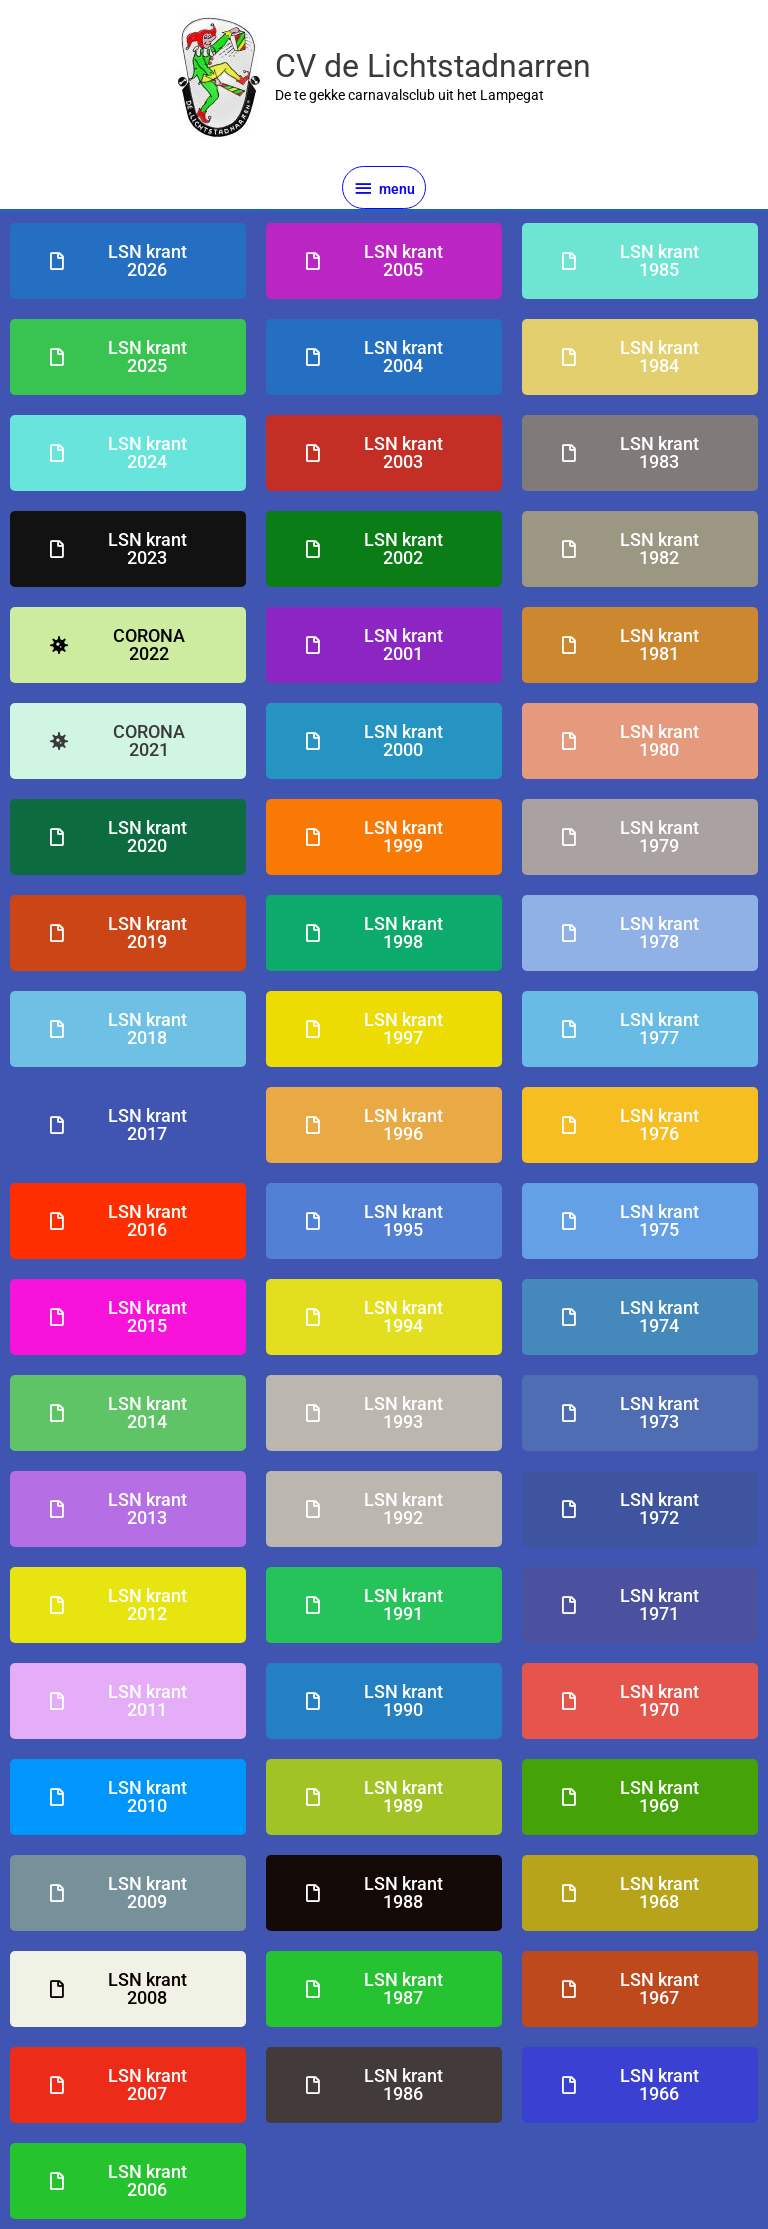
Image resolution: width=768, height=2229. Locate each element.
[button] (128, 645)
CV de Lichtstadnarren (433, 66)
